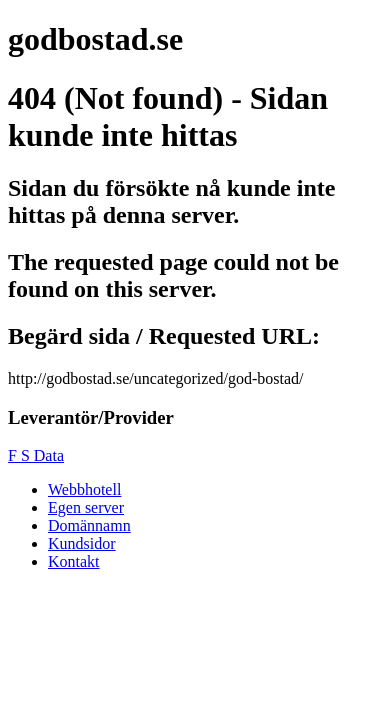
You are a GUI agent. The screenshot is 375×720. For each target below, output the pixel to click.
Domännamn (89, 525)
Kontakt (74, 561)
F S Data (36, 455)
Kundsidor (82, 543)
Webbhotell (84, 489)
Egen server (86, 507)
